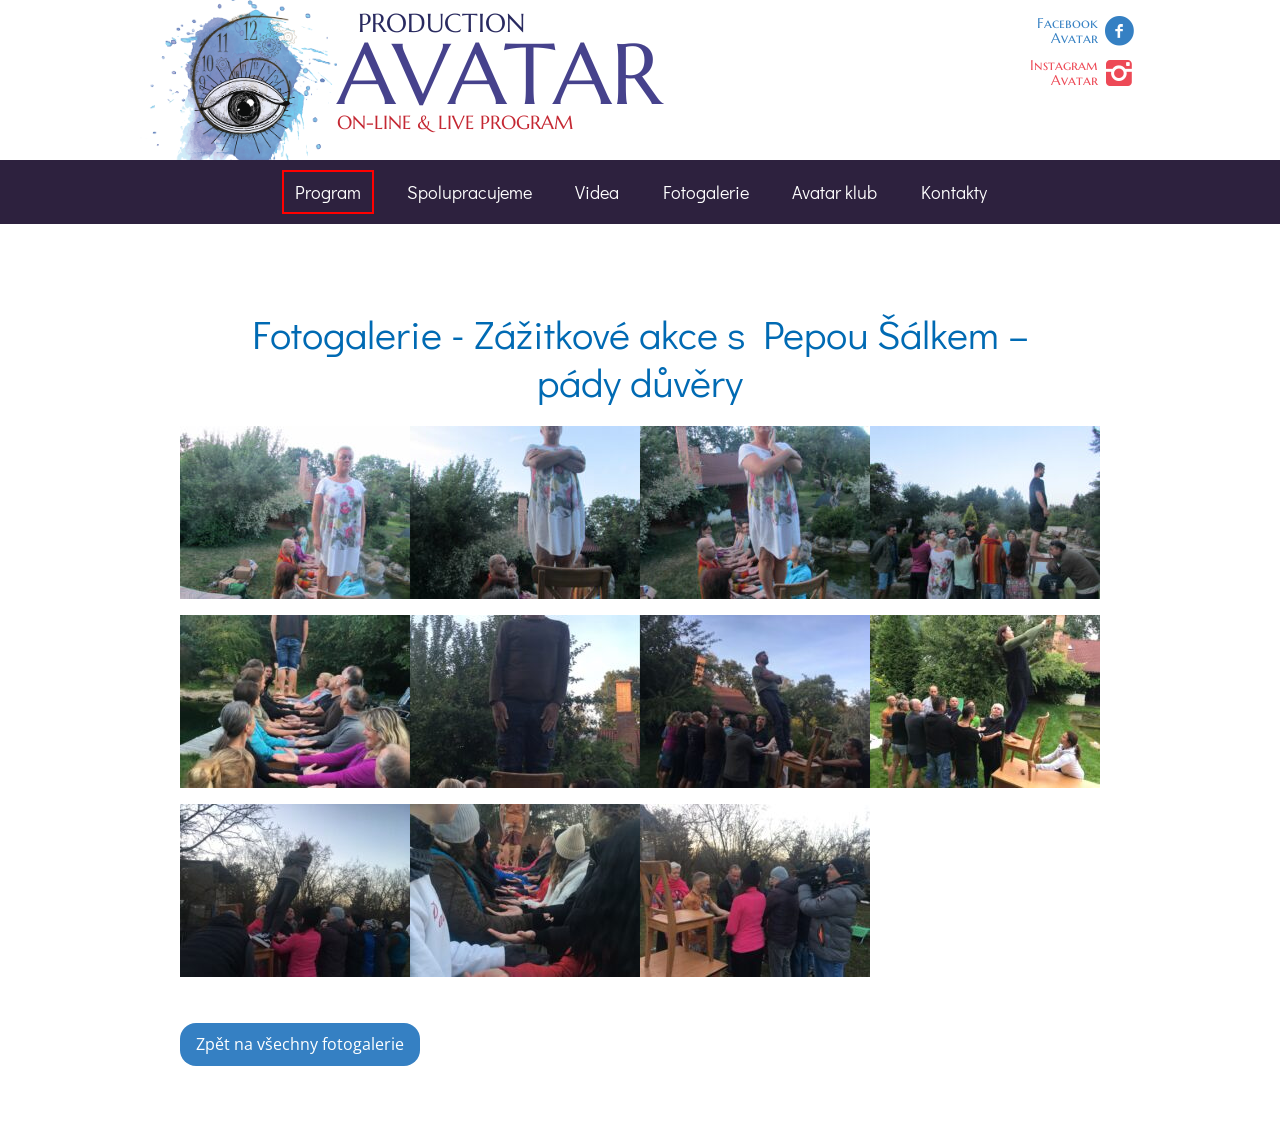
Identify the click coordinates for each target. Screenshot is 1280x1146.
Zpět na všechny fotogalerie (300, 1044)
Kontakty (954, 192)
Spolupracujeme (469, 192)
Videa (597, 192)
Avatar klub (834, 192)
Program (328, 192)
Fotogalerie (706, 192)
